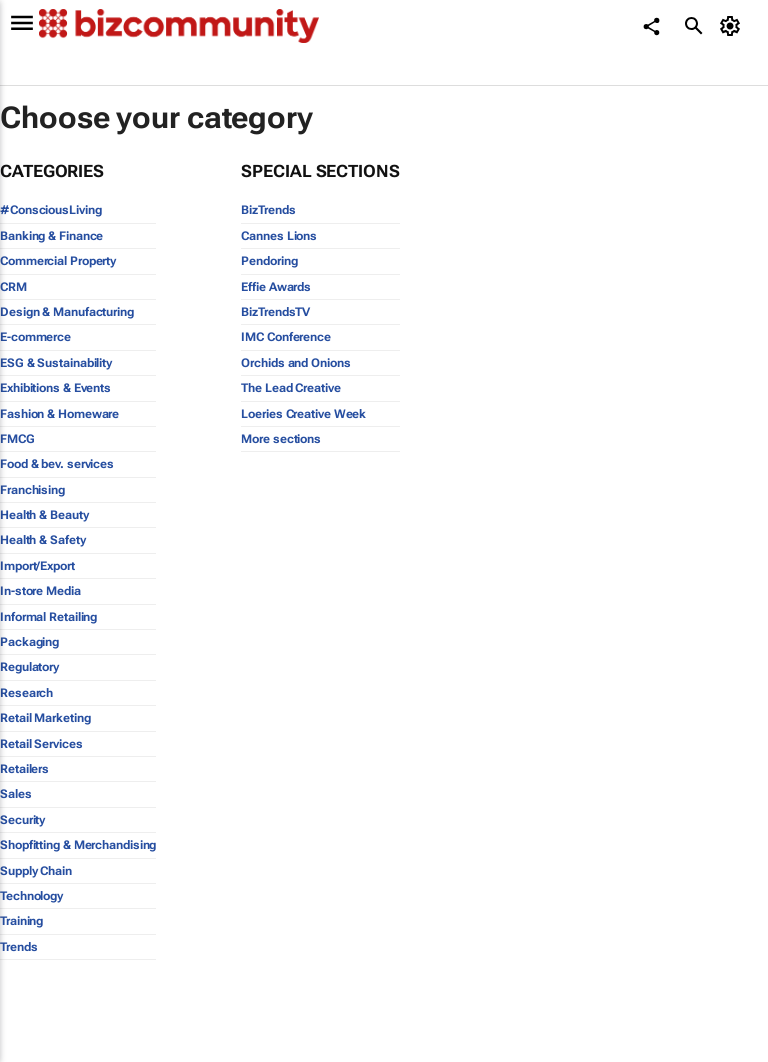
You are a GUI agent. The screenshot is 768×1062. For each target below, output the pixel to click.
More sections (281, 439)
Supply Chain (36, 871)
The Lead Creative (290, 388)
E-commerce (35, 337)
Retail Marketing (45, 718)
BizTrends (268, 210)
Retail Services (41, 744)
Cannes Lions (279, 236)
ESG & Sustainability (56, 363)
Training (21, 921)
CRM (13, 287)
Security (22, 820)
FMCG (17, 439)
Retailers (24, 769)
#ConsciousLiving (50, 210)
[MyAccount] (733, 26)
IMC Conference (286, 337)
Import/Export (37, 566)
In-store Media (40, 591)
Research (26, 693)
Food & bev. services (57, 464)
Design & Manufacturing (67, 312)
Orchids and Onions (295, 363)
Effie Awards (276, 287)
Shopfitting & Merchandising (78, 845)
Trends (18, 947)
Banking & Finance (51, 236)
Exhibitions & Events (55, 388)
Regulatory (29, 667)
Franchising (32, 490)
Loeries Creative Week (303, 414)
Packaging (29, 642)
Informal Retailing (48, 617)
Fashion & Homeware (59, 414)
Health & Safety (43, 540)
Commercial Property (58, 261)
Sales (16, 794)
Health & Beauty (44, 515)
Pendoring (269, 261)
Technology (31, 896)
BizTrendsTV (275, 312)
